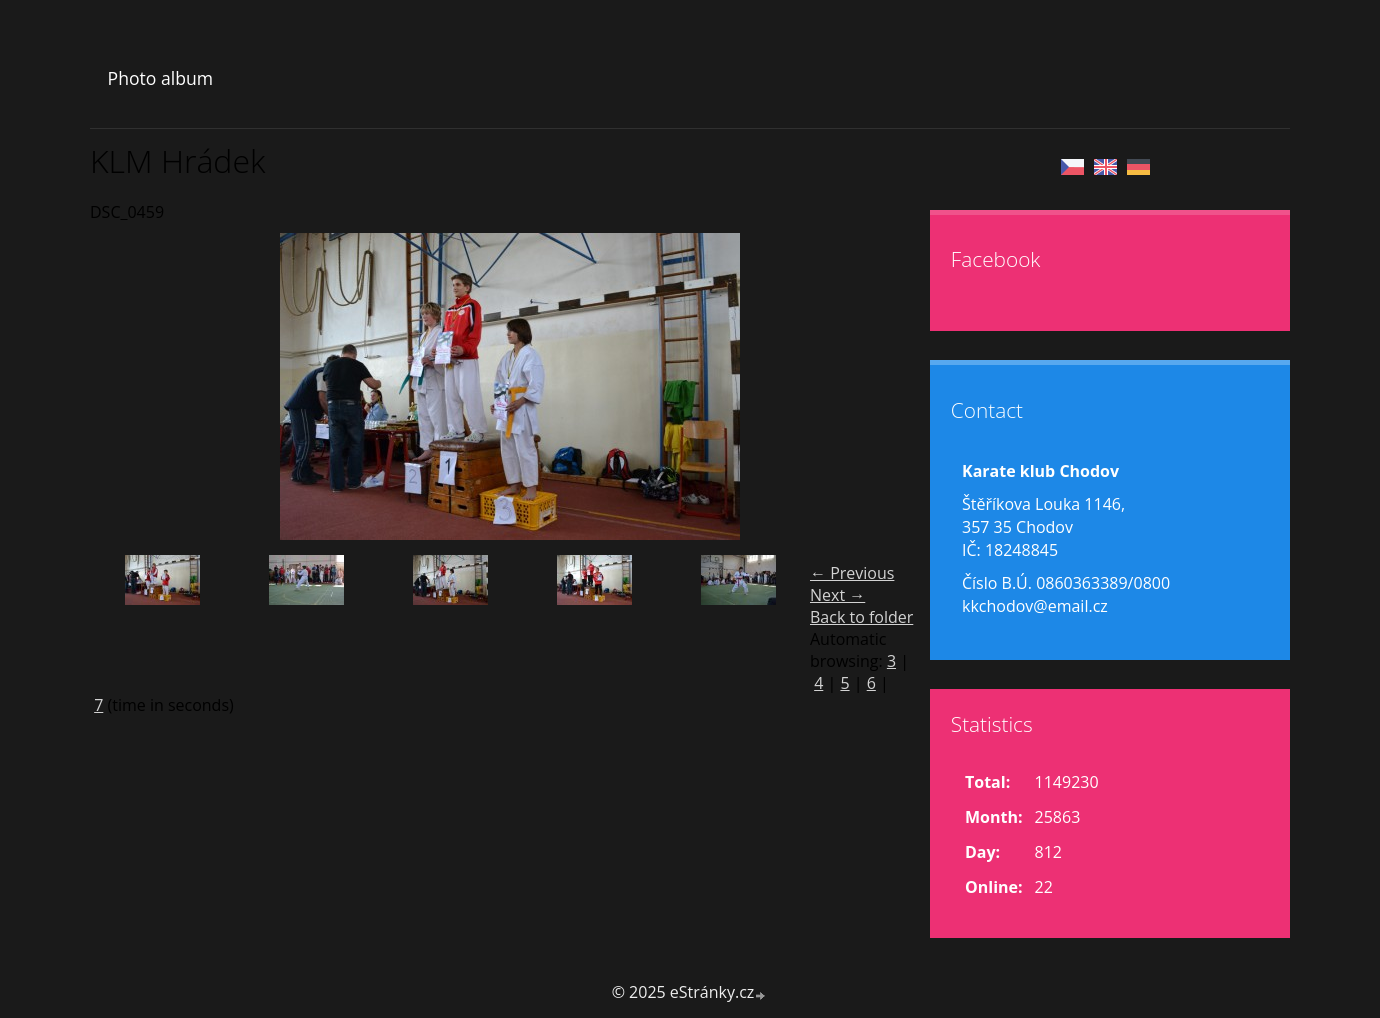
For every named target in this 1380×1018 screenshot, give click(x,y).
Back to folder (861, 617)
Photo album (160, 78)
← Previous (852, 573)
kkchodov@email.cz (1035, 606)
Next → (837, 595)
